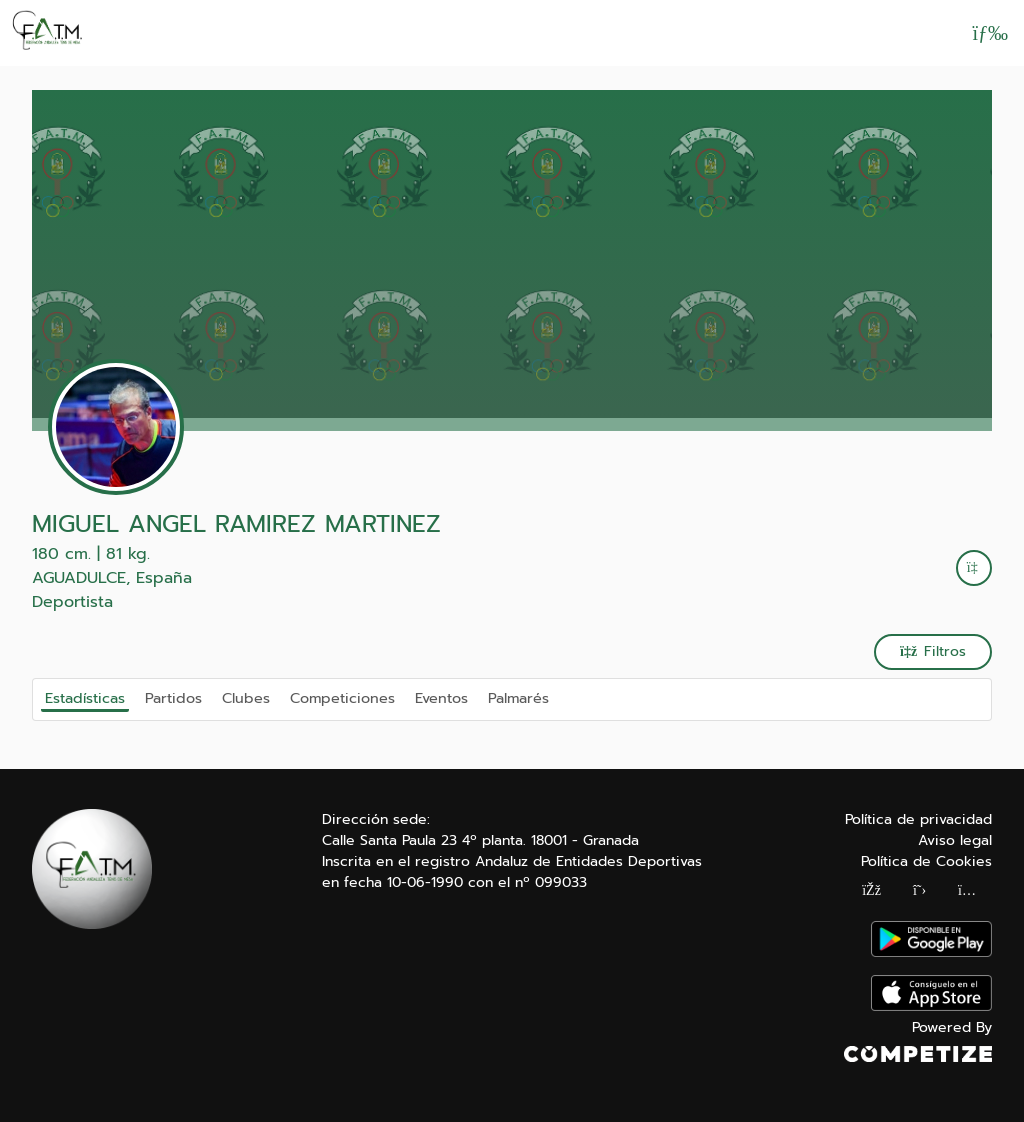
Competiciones (342, 698)
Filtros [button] (933, 651)
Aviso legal (955, 840)
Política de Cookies (926, 861)
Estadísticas (85, 698)
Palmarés (518, 698)
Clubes (246, 698)
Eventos (441, 698)
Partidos (173, 698)
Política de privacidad (918, 819)
